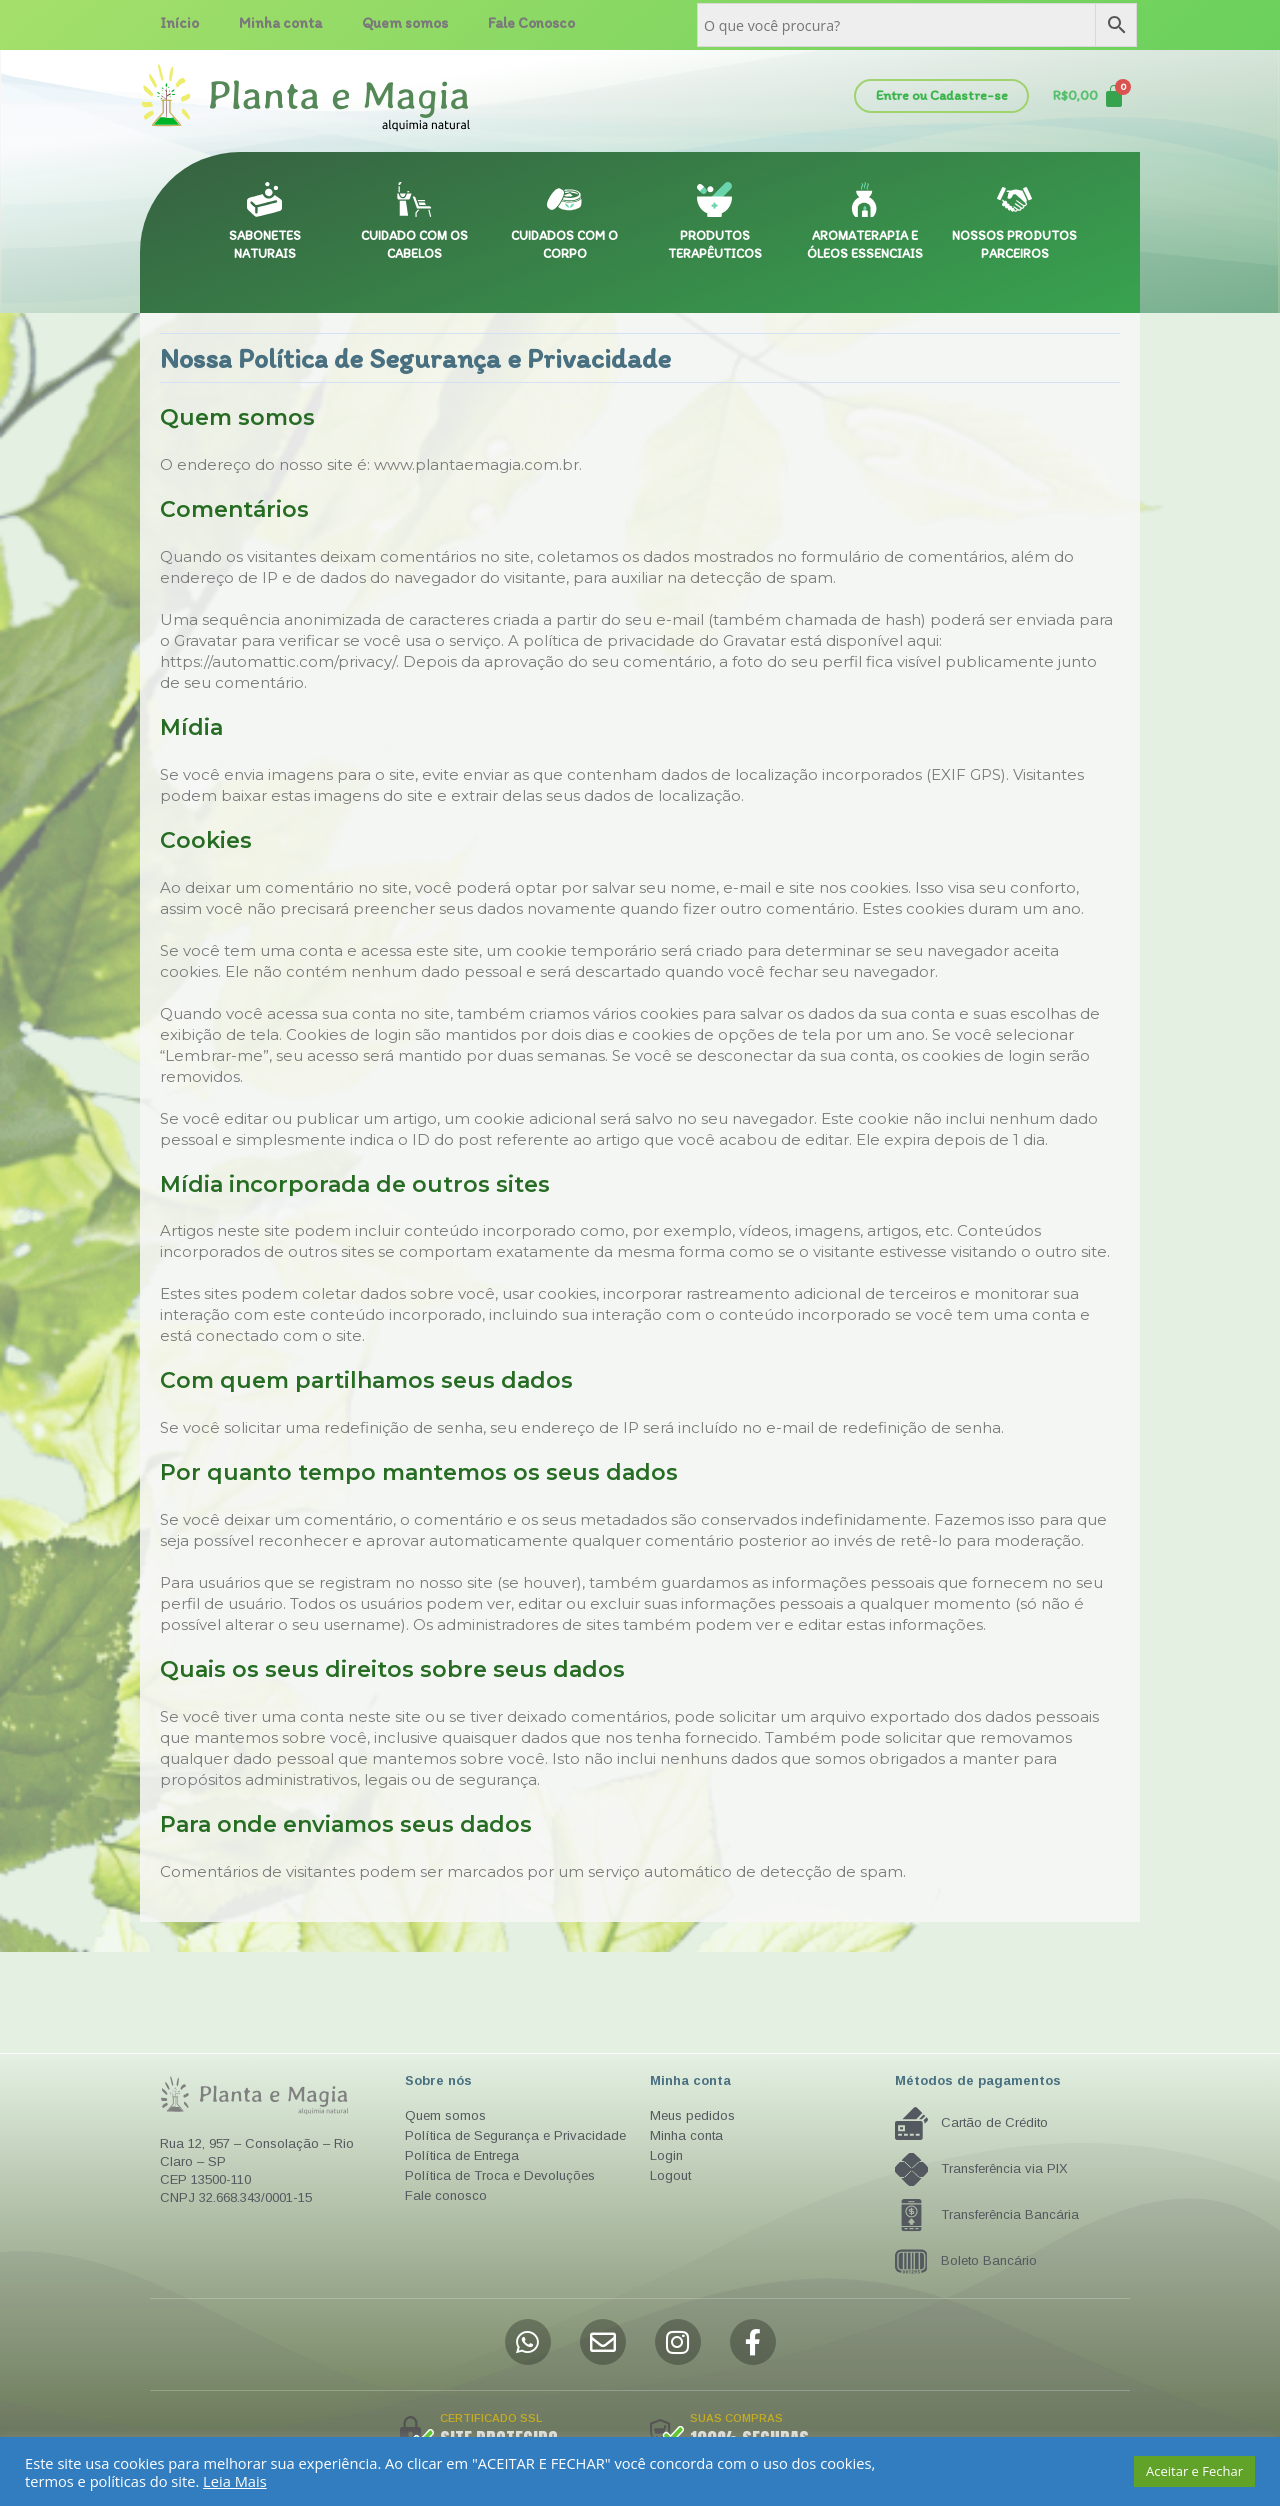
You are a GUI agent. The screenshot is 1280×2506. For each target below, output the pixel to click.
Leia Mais (235, 2481)
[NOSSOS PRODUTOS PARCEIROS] (1014, 199)
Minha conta (280, 23)
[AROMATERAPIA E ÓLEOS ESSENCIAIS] (864, 199)
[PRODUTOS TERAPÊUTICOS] (714, 199)
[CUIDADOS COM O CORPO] (564, 199)
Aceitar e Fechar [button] (1194, 2471)
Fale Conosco (531, 23)
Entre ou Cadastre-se (942, 95)
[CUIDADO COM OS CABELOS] (414, 199)
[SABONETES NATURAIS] (264, 199)
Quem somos (405, 23)
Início (179, 23)
